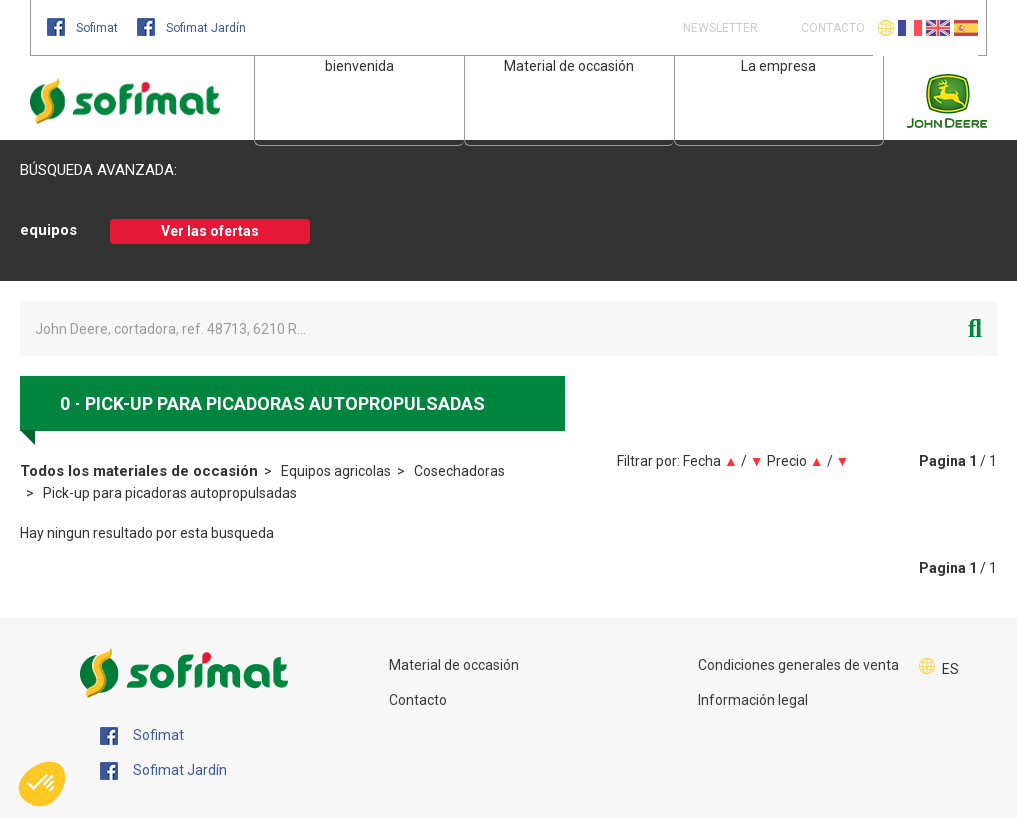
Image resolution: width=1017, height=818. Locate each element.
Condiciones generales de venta (798, 665)
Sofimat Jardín (191, 28)
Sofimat (84, 28)
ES (950, 669)
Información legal (753, 700)
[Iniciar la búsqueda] (975, 328)
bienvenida (359, 66)
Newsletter (719, 28)
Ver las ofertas (210, 231)
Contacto (418, 700)
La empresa (778, 66)
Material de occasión (569, 66)
